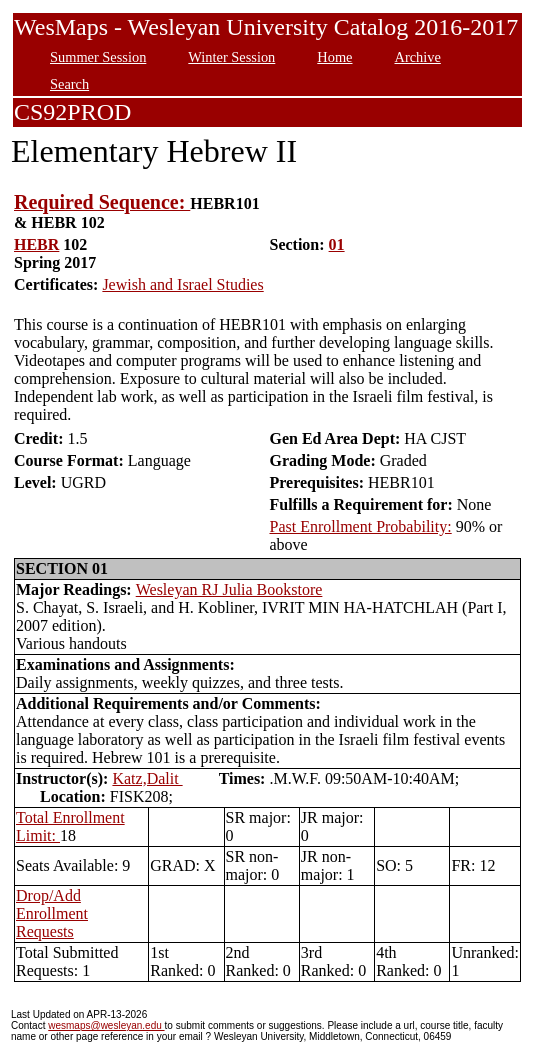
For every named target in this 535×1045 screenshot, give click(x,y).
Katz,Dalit (147, 778)
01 (337, 244)
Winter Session (231, 57)
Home (334, 57)
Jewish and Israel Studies (182, 284)
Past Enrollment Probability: (360, 526)
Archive (417, 57)
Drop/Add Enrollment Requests (52, 913)
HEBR (36, 244)
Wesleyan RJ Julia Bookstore (229, 589)
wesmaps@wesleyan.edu (106, 1025)
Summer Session (98, 57)
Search (69, 84)
